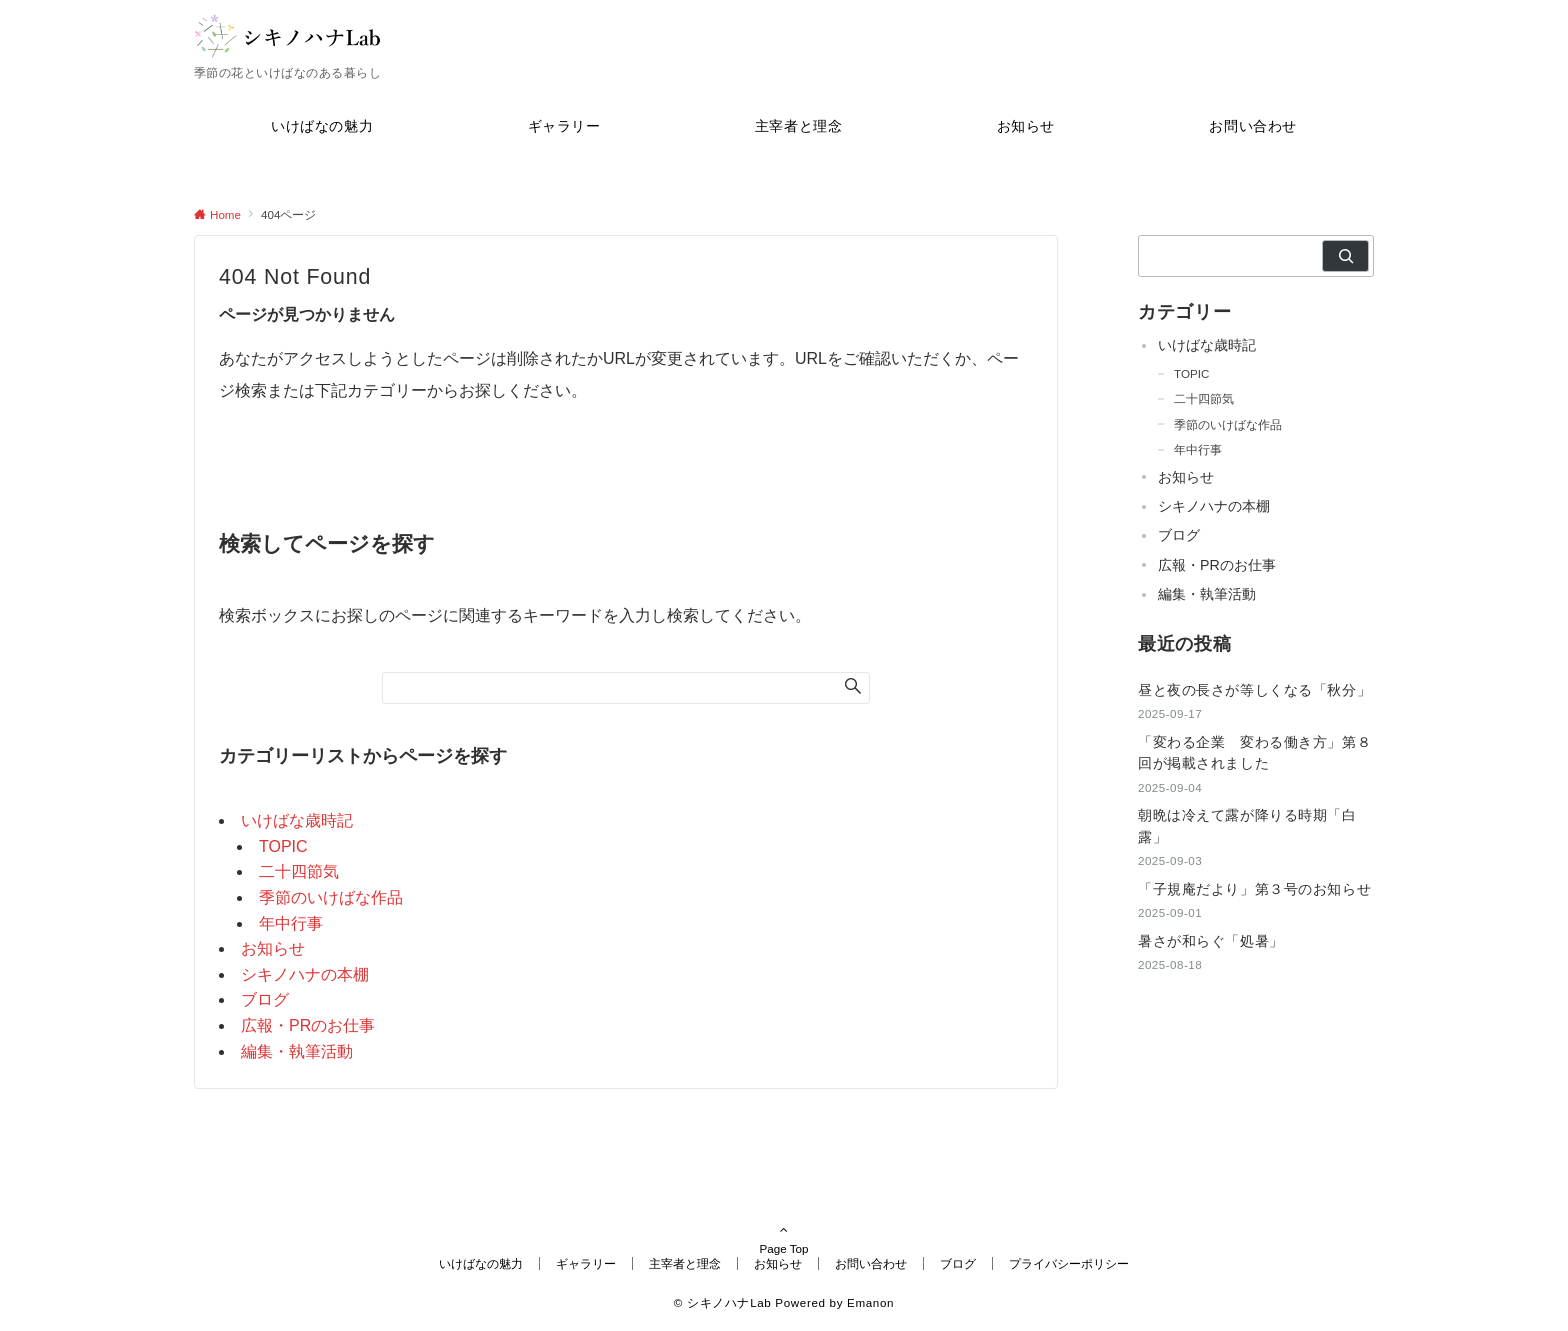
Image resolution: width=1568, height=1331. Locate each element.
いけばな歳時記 (297, 820)
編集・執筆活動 (297, 1051)
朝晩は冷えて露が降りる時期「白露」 (1247, 825)
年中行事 (291, 923)
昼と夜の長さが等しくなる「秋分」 (1254, 690)
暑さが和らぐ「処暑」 (1211, 941)
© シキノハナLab (723, 1302)
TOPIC (283, 846)
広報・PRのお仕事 (308, 1025)
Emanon (870, 1302)
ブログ (265, 999)
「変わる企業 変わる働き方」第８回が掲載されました (1254, 752)
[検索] (1345, 256)
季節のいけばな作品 (331, 897)
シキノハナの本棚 (305, 974)
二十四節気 (299, 871)
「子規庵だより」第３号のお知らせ (1254, 889)
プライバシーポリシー (1069, 1263)
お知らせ (273, 948)
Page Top (784, 1221)
